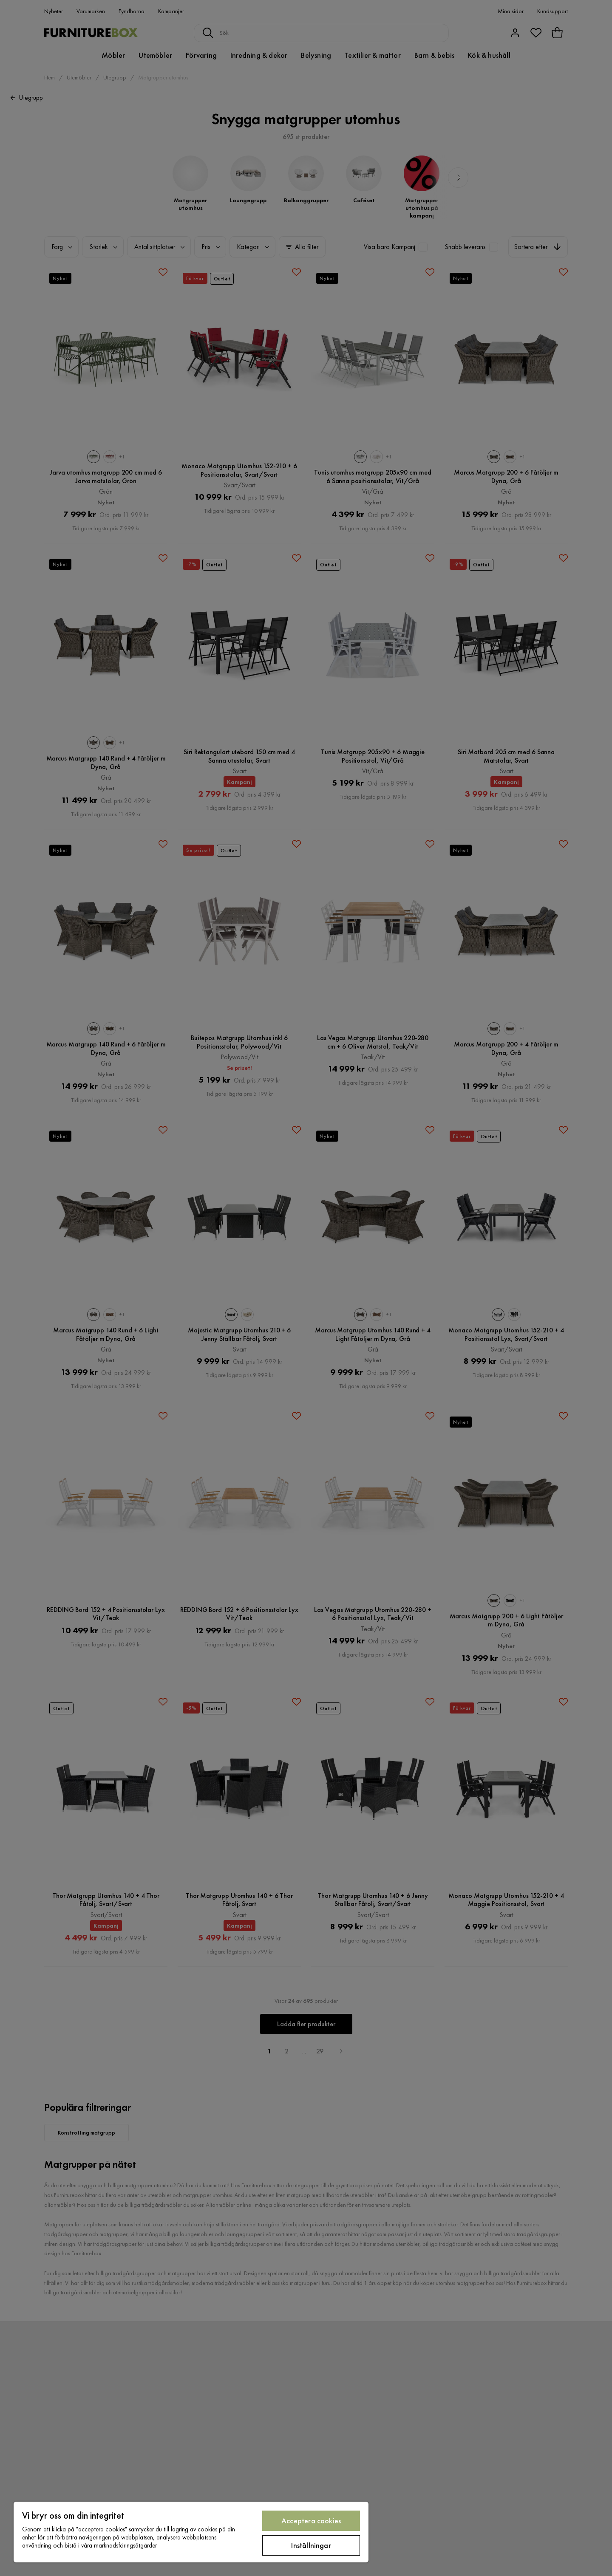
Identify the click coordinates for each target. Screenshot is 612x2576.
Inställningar (311, 2545)
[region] (191, 2532)
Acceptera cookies (311, 2520)
